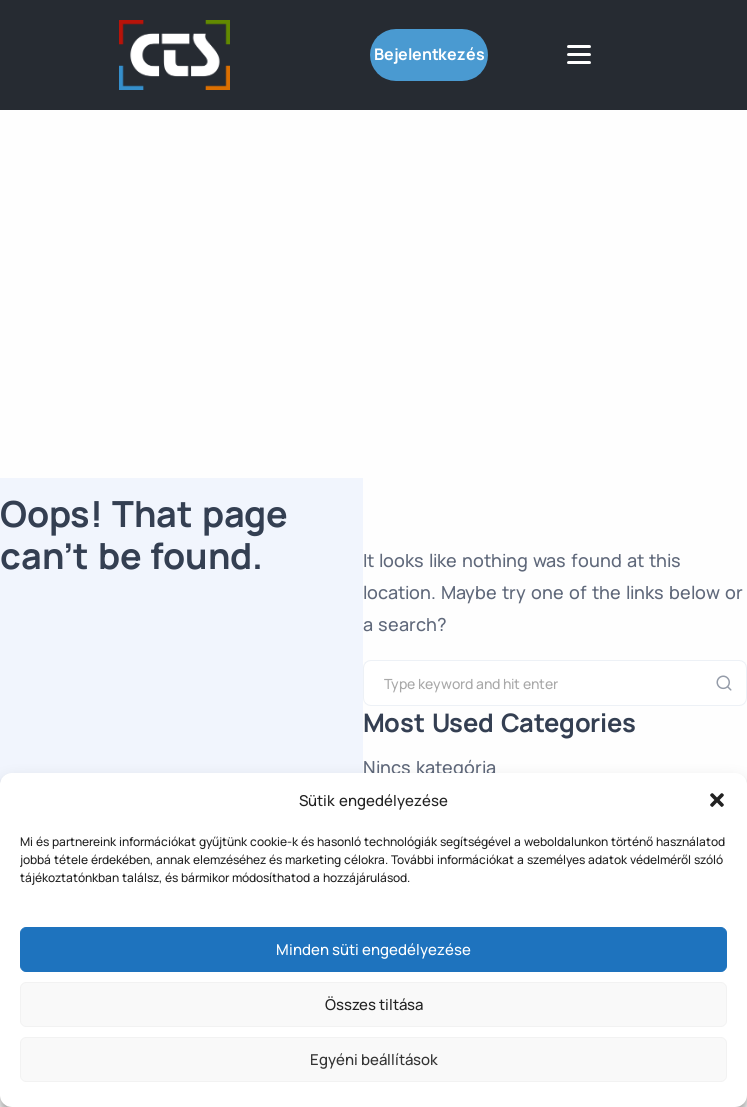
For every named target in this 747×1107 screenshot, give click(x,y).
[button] (717, 800)
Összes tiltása (374, 1004)
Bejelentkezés (429, 54)
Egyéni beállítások (374, 1059)
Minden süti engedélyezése (373, 949)
